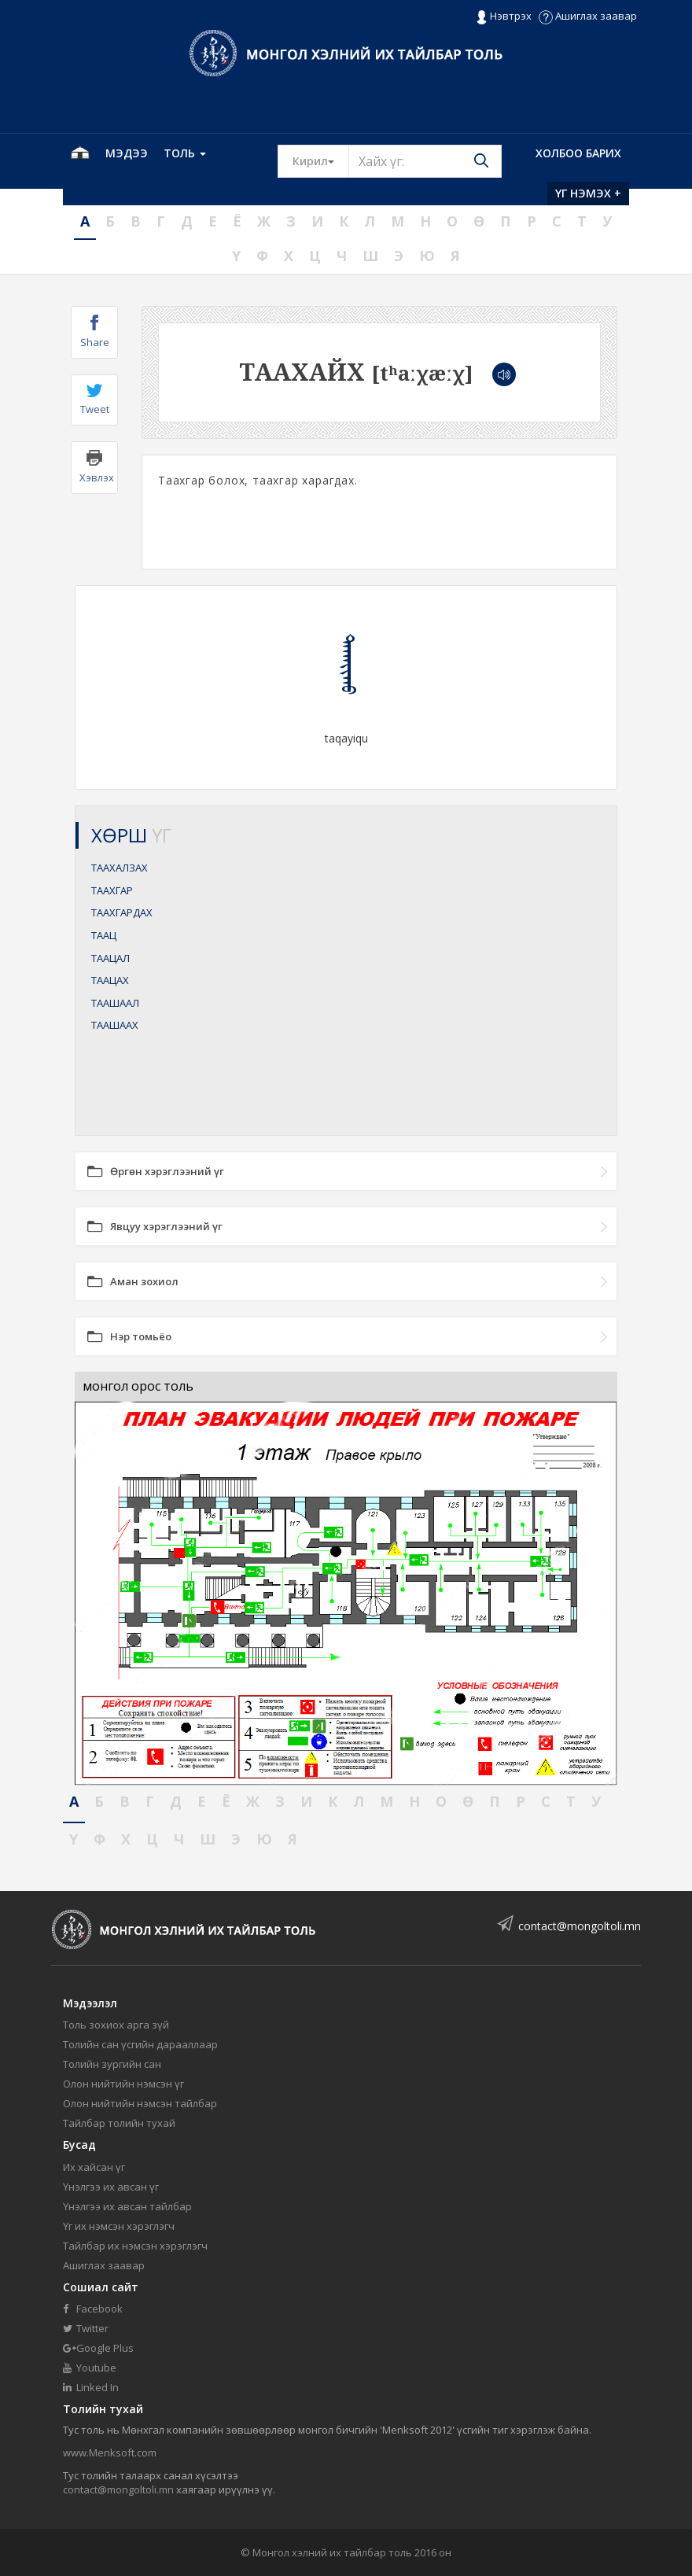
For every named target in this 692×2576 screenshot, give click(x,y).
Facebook (93, 2308)
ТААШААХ (114, 1025)
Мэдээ (126, 153)
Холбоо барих (578, 153)
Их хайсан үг (94, 2167)
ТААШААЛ (115, 1003)
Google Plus (98, 2348)
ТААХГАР (112, 890)
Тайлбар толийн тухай (119, 2123)
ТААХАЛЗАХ (119, 868)
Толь (185, 153)
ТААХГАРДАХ (122, 912)
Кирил (321, 160)
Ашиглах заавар (588, 16)
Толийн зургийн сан (112, 2064)
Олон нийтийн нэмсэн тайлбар (140, 2103)
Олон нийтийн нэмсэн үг (123, 2084)
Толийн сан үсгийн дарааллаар (140, 2044)
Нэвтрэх (504, 16)
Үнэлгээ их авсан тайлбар (127, 2206)
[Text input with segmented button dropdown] (425, 161)
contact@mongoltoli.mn (579, 1925)
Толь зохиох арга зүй (116, 2025)
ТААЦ (103, 935)
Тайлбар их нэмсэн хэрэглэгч (135, 2246)
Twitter (86, 2328)
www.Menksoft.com (109, 2452)
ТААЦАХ (110, 980)
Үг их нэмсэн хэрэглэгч (119, 2226)
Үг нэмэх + (588, 193)
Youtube (89, 2367)
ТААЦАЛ (110, 958)
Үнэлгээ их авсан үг (111, 2187)
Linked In (91, 2387)
